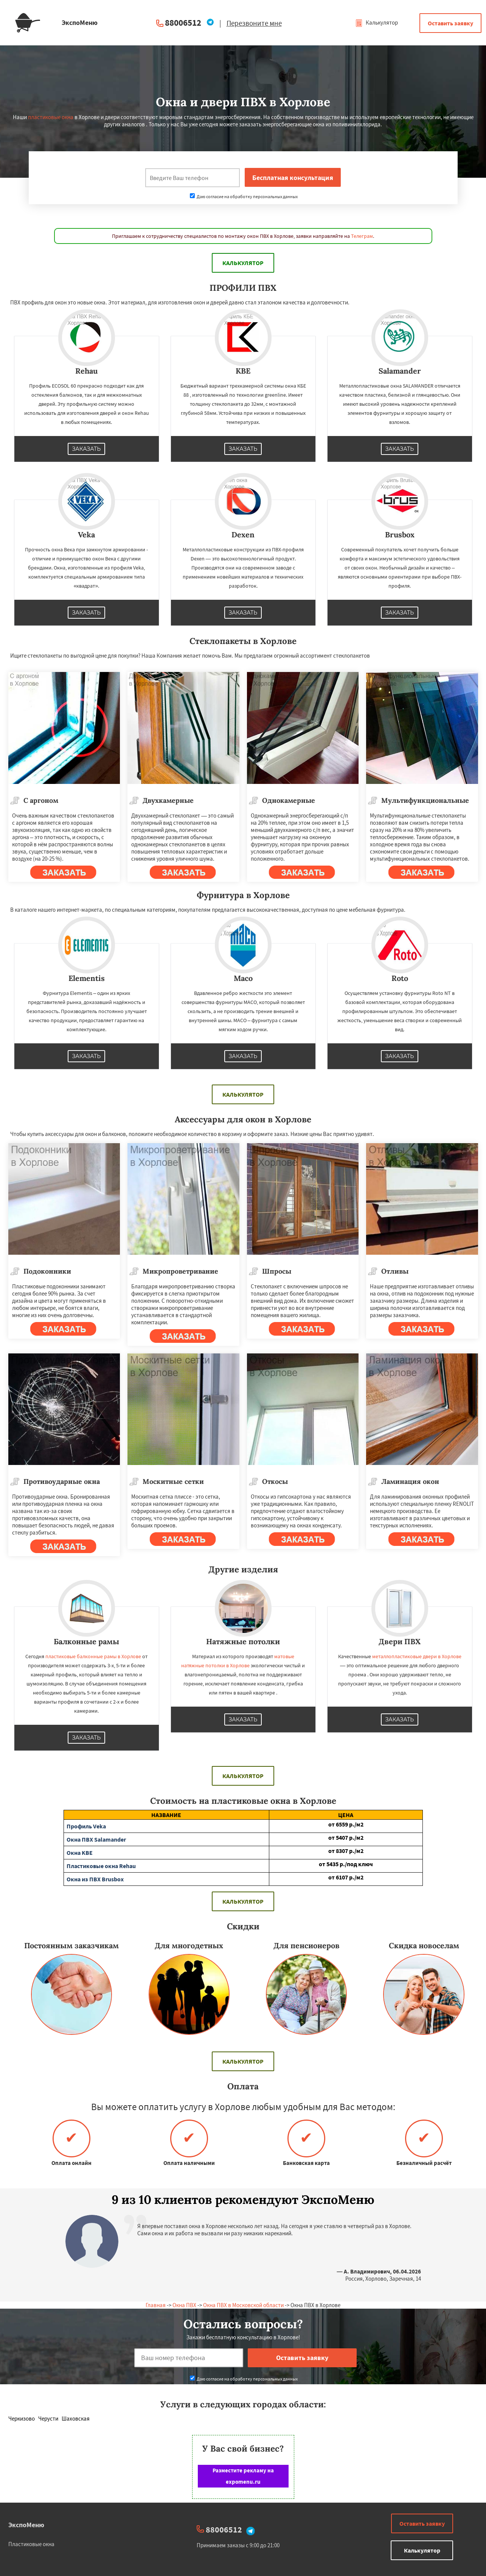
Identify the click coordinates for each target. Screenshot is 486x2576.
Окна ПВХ (184, 2305)
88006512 (183, 22)
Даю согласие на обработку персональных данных (244, 196)
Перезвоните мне (254, 23)
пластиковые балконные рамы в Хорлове (93, 1656)
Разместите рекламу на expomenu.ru (243, 2476)
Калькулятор (376, 22)
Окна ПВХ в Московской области (243, 2305)
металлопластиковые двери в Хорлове (416, 1656)
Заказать (86, 448)
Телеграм (362, 236)
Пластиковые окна (31, 2544)
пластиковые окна (50, 117)
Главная (156, 2305)
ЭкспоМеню (26, 2524)
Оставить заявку (450, 23)
